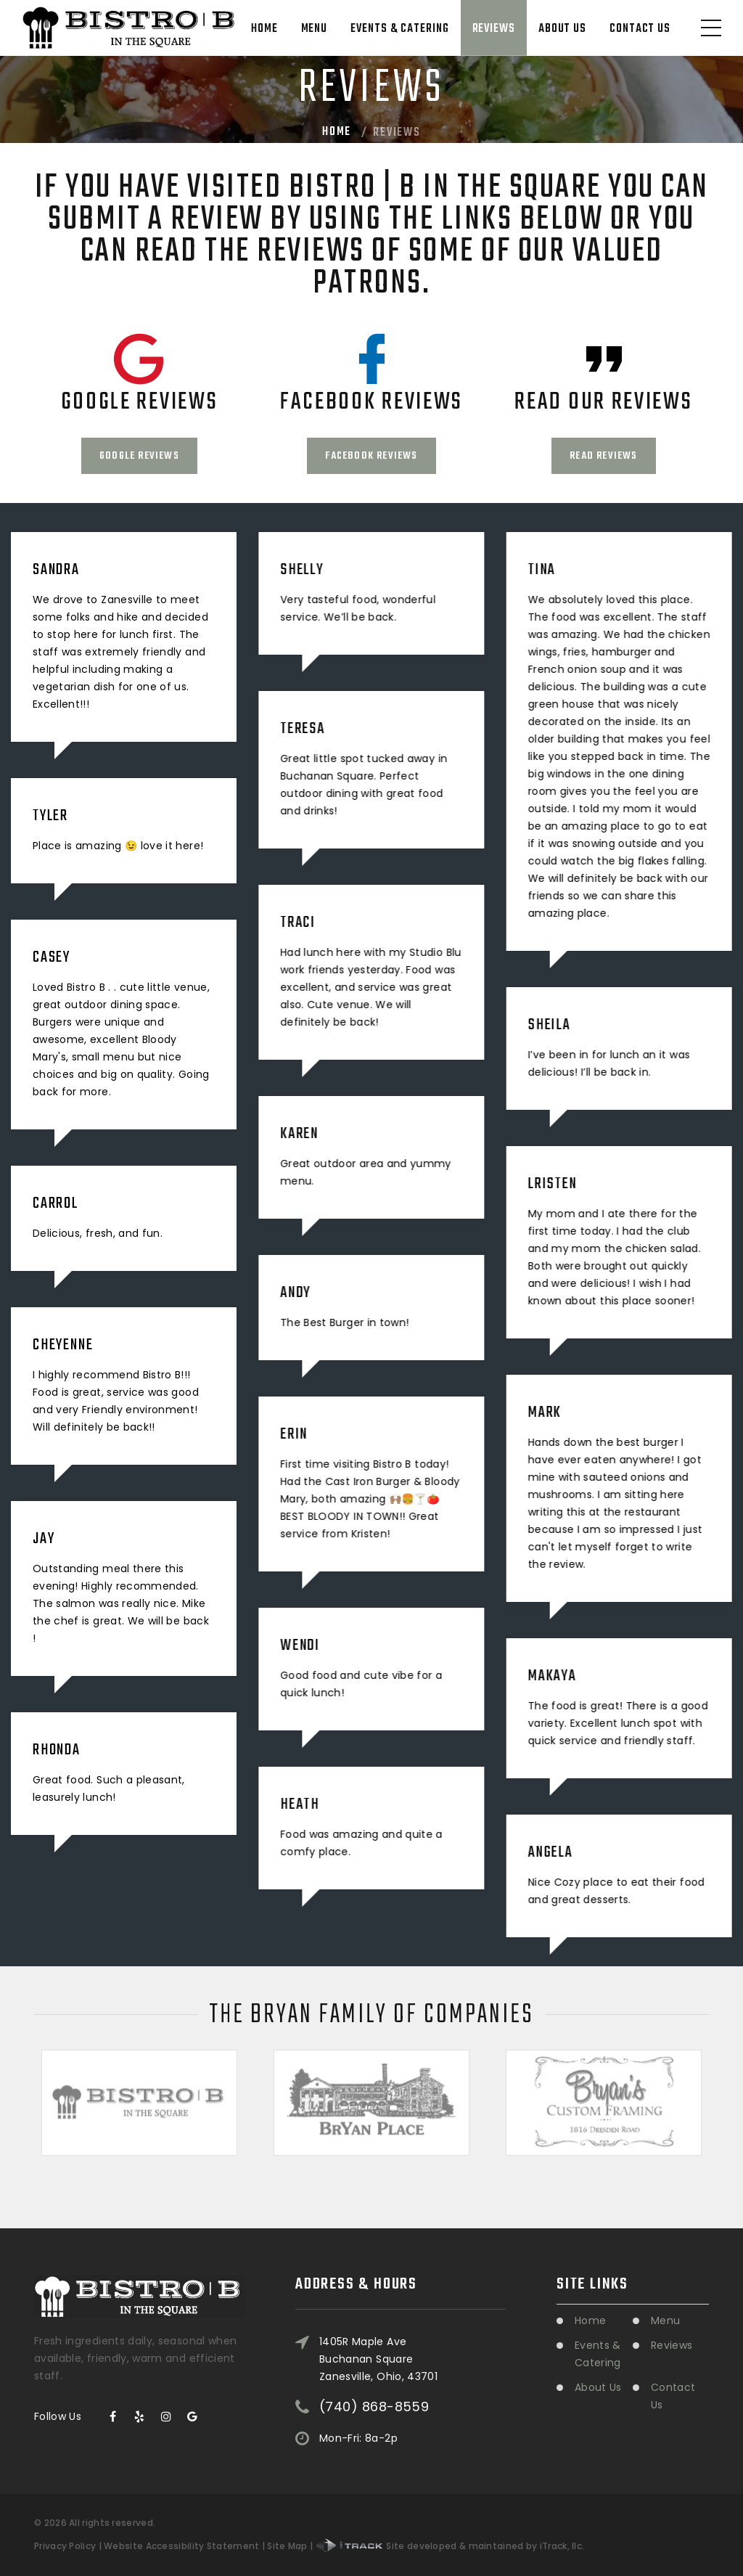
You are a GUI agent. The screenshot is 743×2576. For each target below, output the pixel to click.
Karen (299, 1133)
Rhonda (57, 1750)
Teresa (302, 728)
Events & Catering (399, 29)
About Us (562, 29)
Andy (295, 1292)
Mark (544, 1412)
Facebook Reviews (371, 456)
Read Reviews (603, 456)
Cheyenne (63, 1345)
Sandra (56, 569)
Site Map (287, 2546)
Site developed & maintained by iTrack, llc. (450, 2546)
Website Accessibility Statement (181, 2546)
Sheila (549, 1025)
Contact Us (639, 29)
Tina (541, 569)
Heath (299, 1804)
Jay (43, 1538)
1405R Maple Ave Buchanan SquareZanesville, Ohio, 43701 (378, 2351)
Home (264, 29)
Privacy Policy (65, 2546)
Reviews (493, 29)
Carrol (55, 1203)
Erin (294, 1434)
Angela (550, 1852)
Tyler (50, 816)
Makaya (552, 1676)
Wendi (300, 1645)
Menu (314, 29)
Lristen (552, 1184)
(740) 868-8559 (374, 2399)
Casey (51, 957)
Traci (298, 922)
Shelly (302, 569)
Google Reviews (139, 456)
